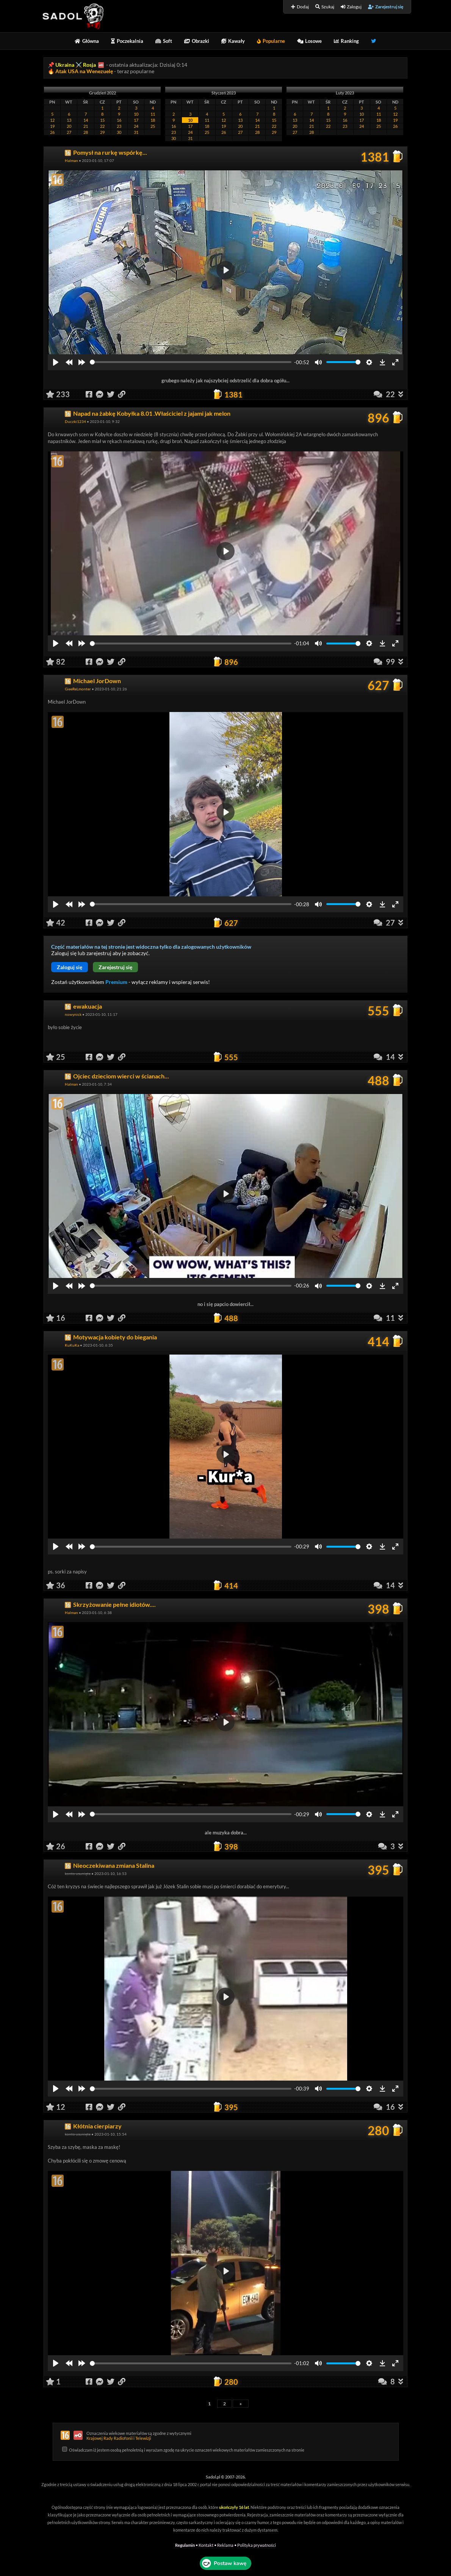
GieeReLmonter (78, 689)
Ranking (346, 41)
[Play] (56, 362)
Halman (71, 160)
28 (85, 132)
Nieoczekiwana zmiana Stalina (113, 1865)
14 (85, 120)
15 (102, 120)
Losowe (309, 41)
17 (136, 120)
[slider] (190, 362)
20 (69, 126)
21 (85, 126)
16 (119, 120)
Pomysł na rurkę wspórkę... (110, 152)
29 (102, 132)
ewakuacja (87, 1006)
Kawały (233, 41)
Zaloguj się (69, 967)
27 (69, 132)
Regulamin (185, 2545)
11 (152, 114)
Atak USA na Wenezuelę (84, 71)
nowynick (73, 1014)
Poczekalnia (127, 41)
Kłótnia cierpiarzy (97, 2126)
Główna (87, 41)
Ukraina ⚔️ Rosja (75, 64)
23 (119, 126)
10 (136, 114)
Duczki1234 (75, 421)
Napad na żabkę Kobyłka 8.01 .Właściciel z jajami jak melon (151, 413)
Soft (163, 41)
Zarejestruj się (385, 6)
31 (136, 132)
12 (52, 120)
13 (69, 120)
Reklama (225, 2545)
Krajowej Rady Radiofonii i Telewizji (118, 2438)
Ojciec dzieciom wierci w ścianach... (121, 1076)
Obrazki (196, 41)
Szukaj (324, 6)
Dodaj (300, 6)
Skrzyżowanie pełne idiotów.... (114, 1604)
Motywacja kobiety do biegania (115, 1337)
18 (152, 120)
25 (152, 126)
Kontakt (206, 2545)
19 (52, 126)
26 (52, 132)
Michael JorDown (97, 680)
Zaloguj (351, 6)
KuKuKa (72, 1345)
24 (136, 126)
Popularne (271, 41)
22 (102, 126)
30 (119, 132)
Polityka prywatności (256, 2545)
